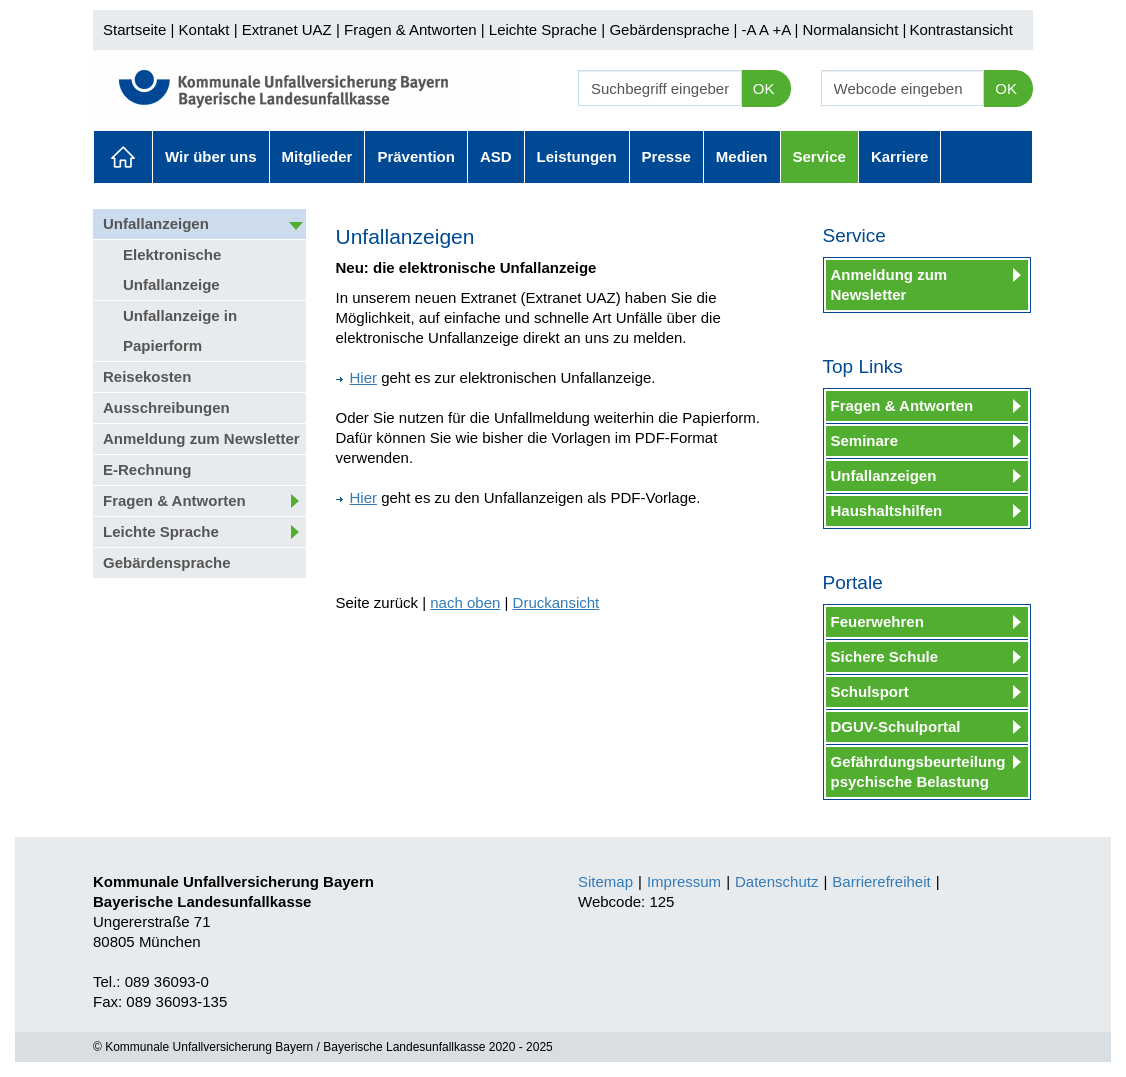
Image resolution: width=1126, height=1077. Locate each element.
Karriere (900, 156)
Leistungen (577, 156)
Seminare (865, 440)
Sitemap (605, 881)
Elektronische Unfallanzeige (172, 269)
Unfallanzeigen (156, 223)
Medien (742, 156)
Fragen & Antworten (410, 29)
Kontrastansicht (960, 29)
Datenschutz (776, 881)
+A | (783, 29)
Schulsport (870, 691)
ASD (496, 156)
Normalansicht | (854, 29)
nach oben (465, 602)
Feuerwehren (877, 621)
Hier (357, 377)
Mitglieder (317, 156)
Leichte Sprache (543, 29)
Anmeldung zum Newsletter (201, 438)
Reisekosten (147, 376)
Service (819, 156)
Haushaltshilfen (887, 510)
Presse (666, 156)
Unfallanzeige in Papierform (180, 330)
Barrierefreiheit (881, 881)
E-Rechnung (147, 469)
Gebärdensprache (669, 29)
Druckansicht (556, 602)
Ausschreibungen (166, 407)
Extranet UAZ (287, 29)
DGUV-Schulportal (896, 726)
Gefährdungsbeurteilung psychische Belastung (918, 771)
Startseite (134, 29)
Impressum (684, 881)
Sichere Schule (885, 656)
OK (764, 88)
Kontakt (204, 29)
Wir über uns (211, 156)
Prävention (416, 156)
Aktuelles (123, 157)
